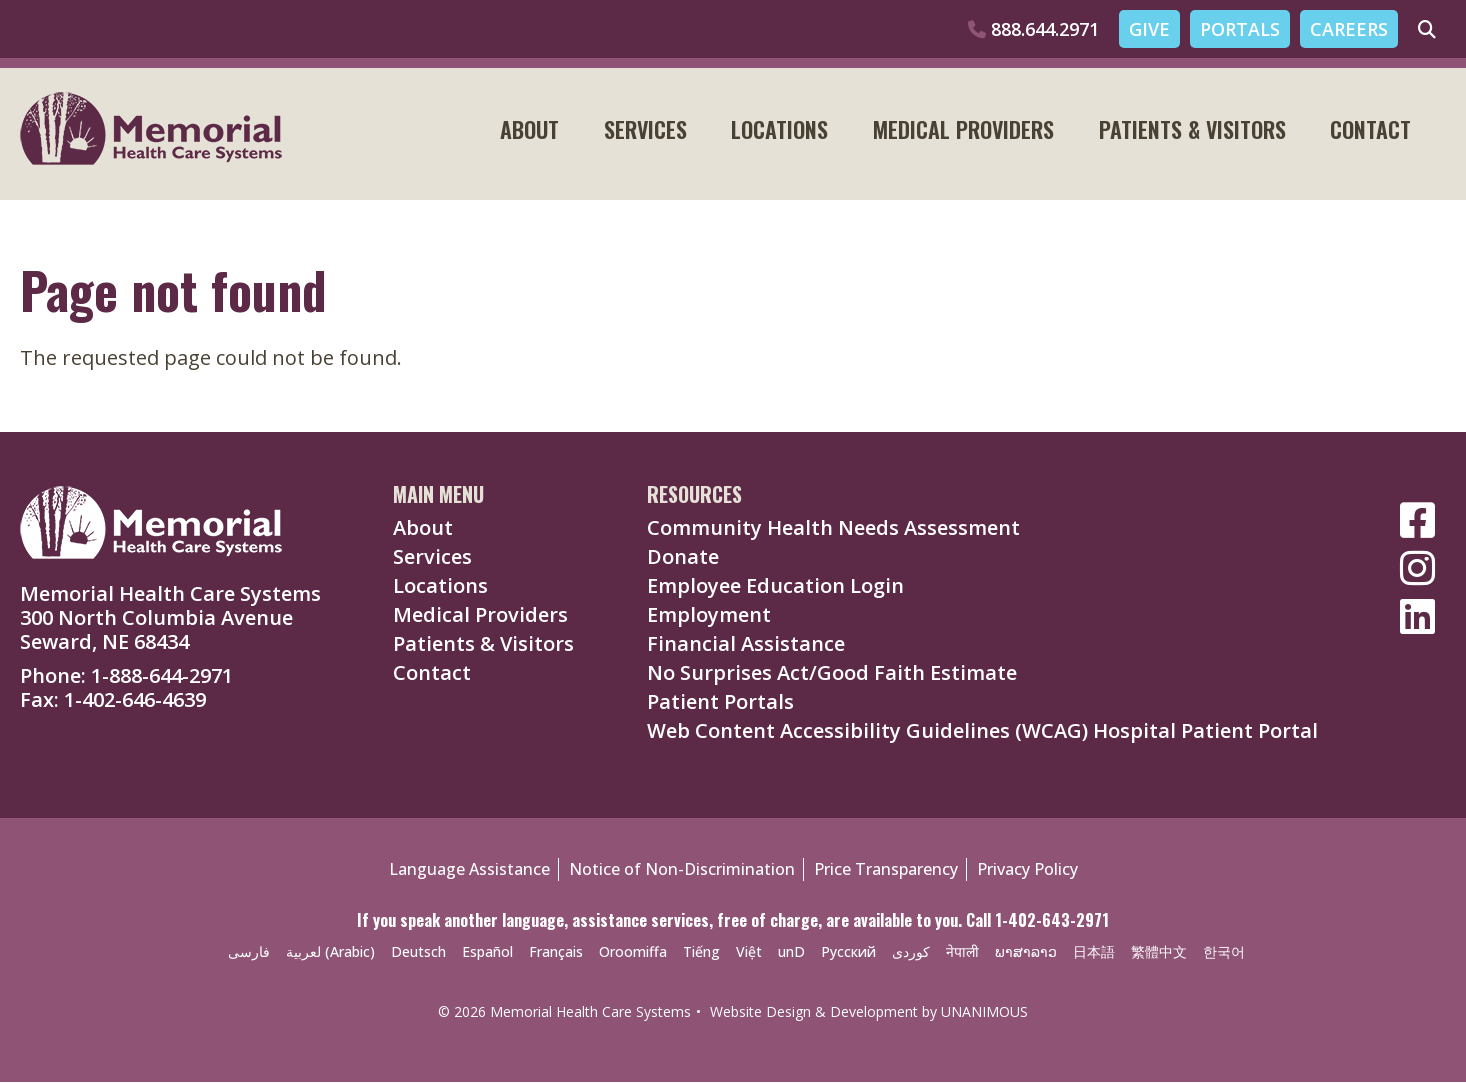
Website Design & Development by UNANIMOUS (869, 1012)
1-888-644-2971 (162, 676)
